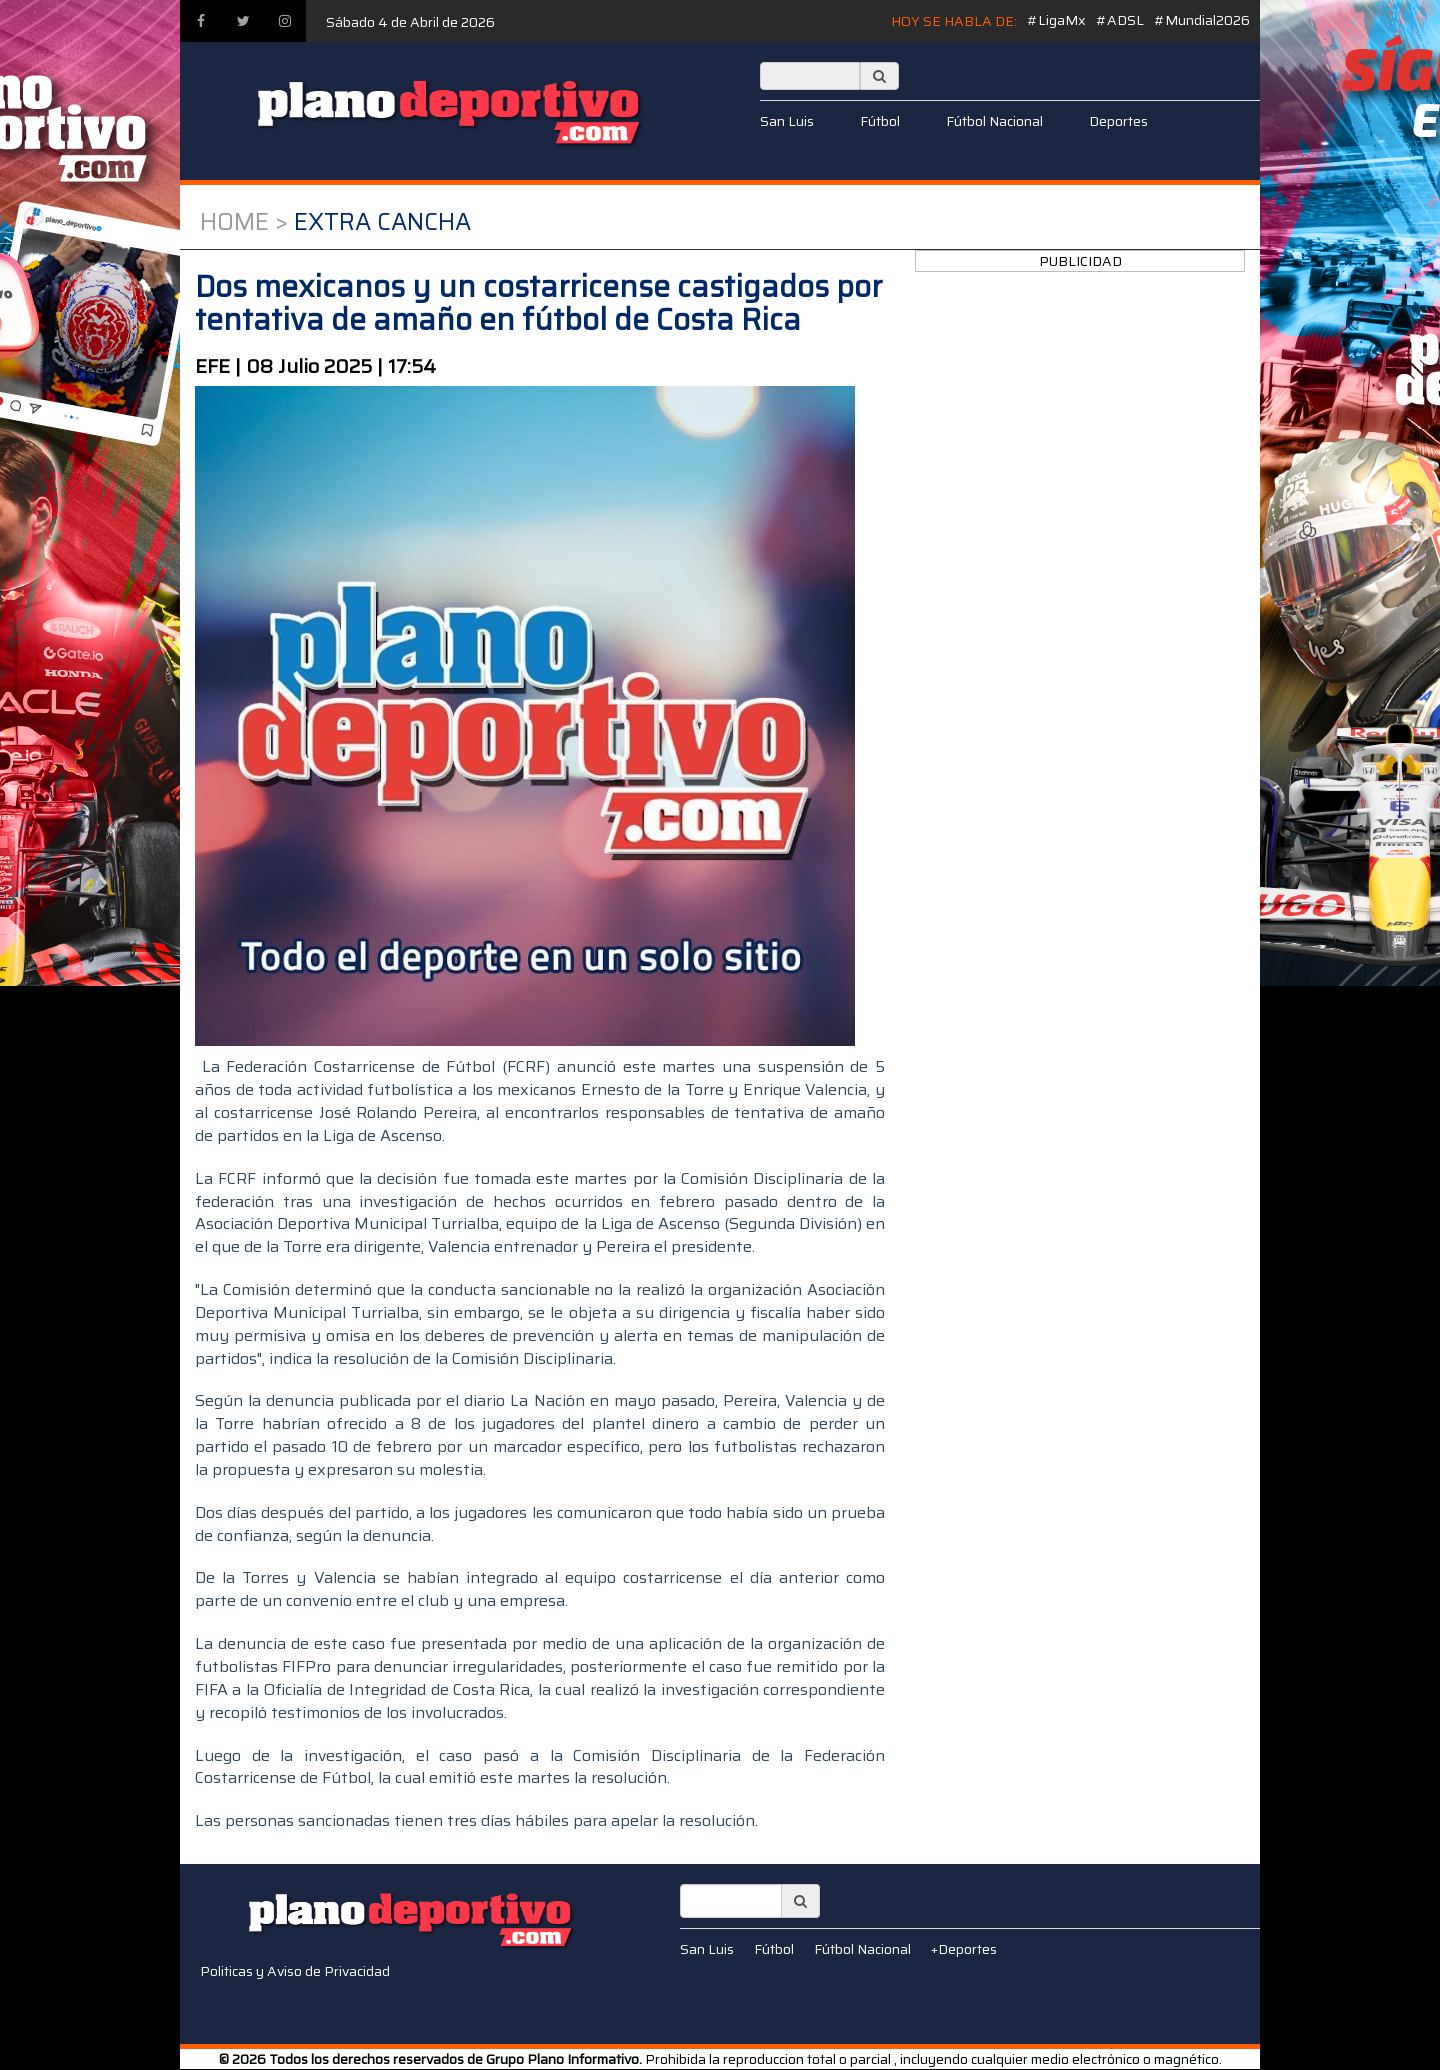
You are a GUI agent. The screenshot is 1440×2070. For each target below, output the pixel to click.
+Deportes (964, 1949)
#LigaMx (1056, 20)
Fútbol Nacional (994, 121)
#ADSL (1120, 20)
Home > (244, 222)
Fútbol (880, 121)
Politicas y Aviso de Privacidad (295, 1971)
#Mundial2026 (1202, 20)
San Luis (787, 121)
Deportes (1118, 121)
